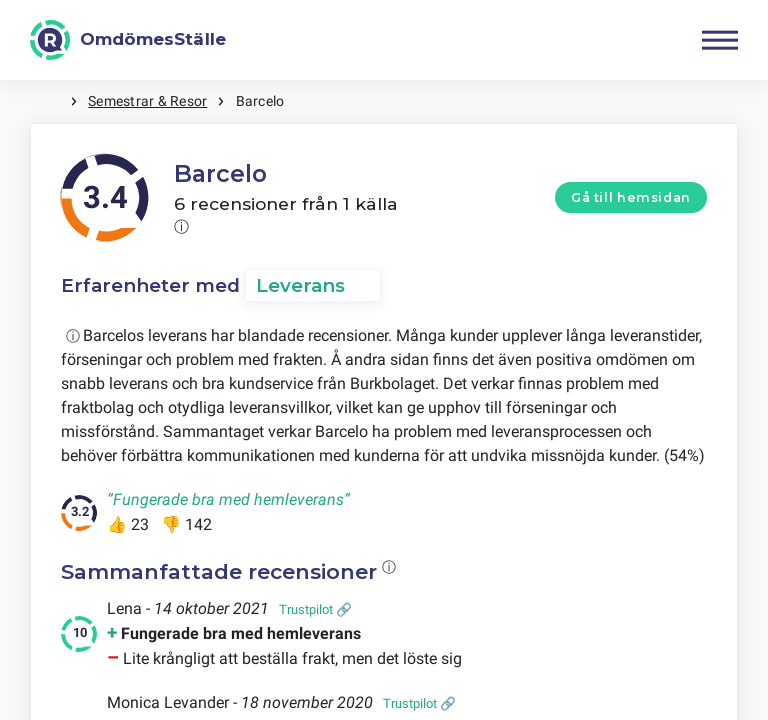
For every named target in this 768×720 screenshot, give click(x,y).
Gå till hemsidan (631, 197)
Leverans (300, 285)
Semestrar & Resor (147, 101)
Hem (50, 101)
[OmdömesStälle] (128, 40)
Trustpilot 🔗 (315, 609)
